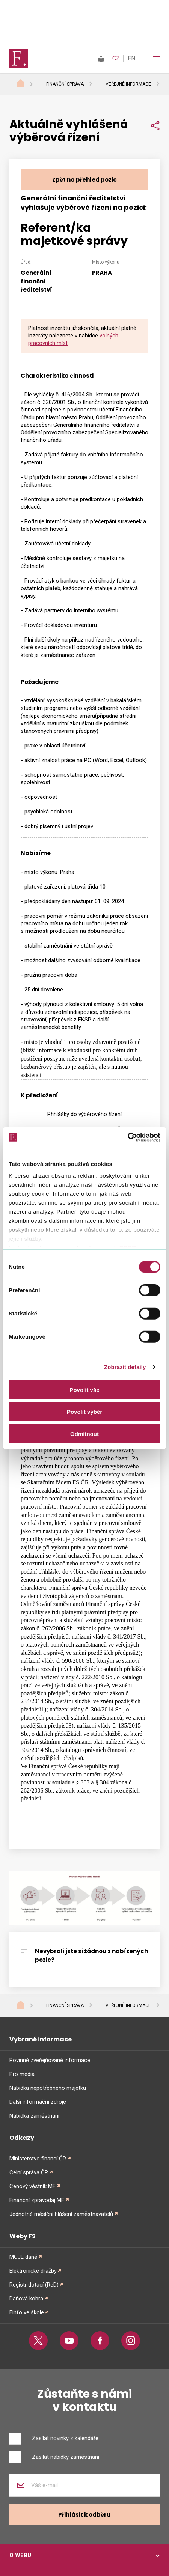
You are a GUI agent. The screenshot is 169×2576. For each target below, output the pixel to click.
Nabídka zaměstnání (34, 2115)
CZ (116, 58)
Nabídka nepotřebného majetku (47, 2088)
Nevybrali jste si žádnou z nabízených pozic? (91, 1955)
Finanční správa (65, 84)
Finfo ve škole (26, 2312)
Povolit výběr (84, 1412)
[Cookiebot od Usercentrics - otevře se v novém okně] (127, 1137)
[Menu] (151, 58)
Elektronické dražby (33, 2270)
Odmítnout (84, 1433)
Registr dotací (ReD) (34, 2284)
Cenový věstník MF (32, 2186)
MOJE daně (23, 2257)
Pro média (22, 2074)
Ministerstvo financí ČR (37, 2158)
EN (131, 58)
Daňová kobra (26, 2298)
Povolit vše (84, 1389)
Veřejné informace (128, 84)
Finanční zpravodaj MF (36, 2200)
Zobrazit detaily (125, 1367)
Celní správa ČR (28, 2172)
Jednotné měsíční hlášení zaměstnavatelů (61, 2214)
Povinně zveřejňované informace (49, 2060)
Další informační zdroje (37, 2101)
